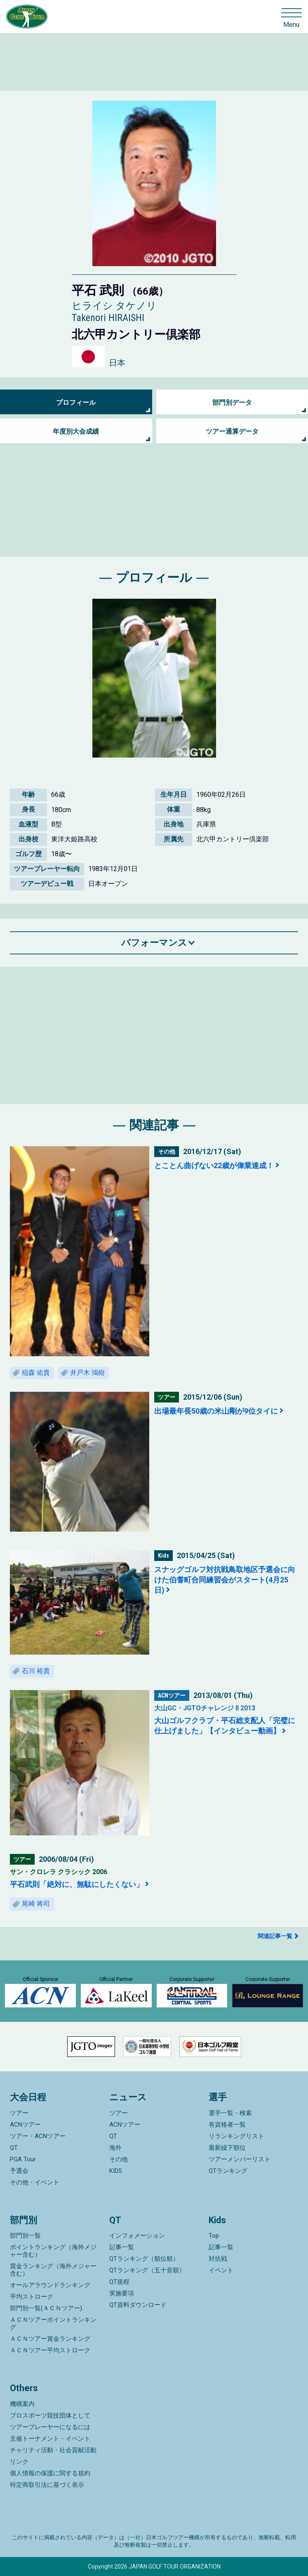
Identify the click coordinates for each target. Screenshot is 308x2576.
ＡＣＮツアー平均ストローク (50, 2350)
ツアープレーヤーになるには (50, 2427)
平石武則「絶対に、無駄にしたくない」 (76, 1884)
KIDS (115, 2171)
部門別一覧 (25, 2235)
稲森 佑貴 (36, 1373)
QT (14, 2147)
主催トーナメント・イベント (50, 2438)
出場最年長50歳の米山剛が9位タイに (216, 1411)
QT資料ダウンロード (138, 2305)
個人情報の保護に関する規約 (50, 2473)
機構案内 (22, 2404)
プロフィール (76, 402)
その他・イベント (34, 2182)
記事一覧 (121, 2247)
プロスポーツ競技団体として (50, 2415)
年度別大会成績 (76, 431)
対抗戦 (218, 2258)
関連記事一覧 (275, 1936)
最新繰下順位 (227, 2147)
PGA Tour (23, 2159)
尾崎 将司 (36, 1904)
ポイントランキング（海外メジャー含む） (53, 2250)
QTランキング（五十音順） (147, 2270)
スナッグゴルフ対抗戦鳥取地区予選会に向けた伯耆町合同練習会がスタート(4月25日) (224, 1579)
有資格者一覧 (227, 2124)
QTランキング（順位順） (144, 2258)
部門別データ (232, 402)
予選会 (19, 2171)
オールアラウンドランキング (50, 2285)
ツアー (19, 2113)
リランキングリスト (236, 2136)
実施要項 (121, 2293)
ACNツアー (25, 2124)
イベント (221, 2270)
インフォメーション (137, 2235)
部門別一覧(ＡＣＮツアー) (46, 2308)
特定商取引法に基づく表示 (47, 2485)
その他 (118, 2159)
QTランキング (228, 2171)
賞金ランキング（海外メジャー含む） (53, 2269)
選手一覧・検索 (230, 2113)
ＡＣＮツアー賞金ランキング (50, 2338)
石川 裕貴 (36, 1671)
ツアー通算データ (232, 431)
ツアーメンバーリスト (239, 2159)
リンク (19, 2461)
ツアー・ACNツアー (38, 2136)
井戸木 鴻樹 (87, 1373)
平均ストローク (31, 2296)
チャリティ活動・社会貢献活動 (53, 2450)
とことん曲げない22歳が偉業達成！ (214, 1165)
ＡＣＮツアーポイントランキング (53, 2323)
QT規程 (119, 2282)
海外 (115, 2147)
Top (214, 2235)
